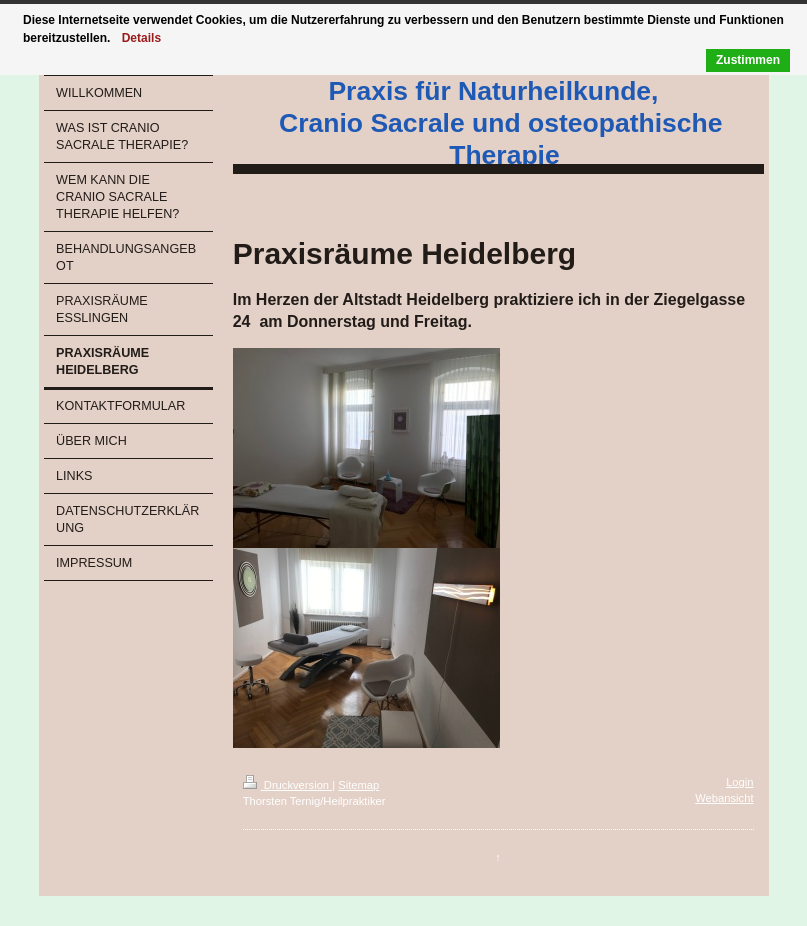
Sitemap (358, 785)
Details (141, 38)
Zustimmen (748, 60)
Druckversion (288, 785)
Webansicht (724, 798)
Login (739, 782)
